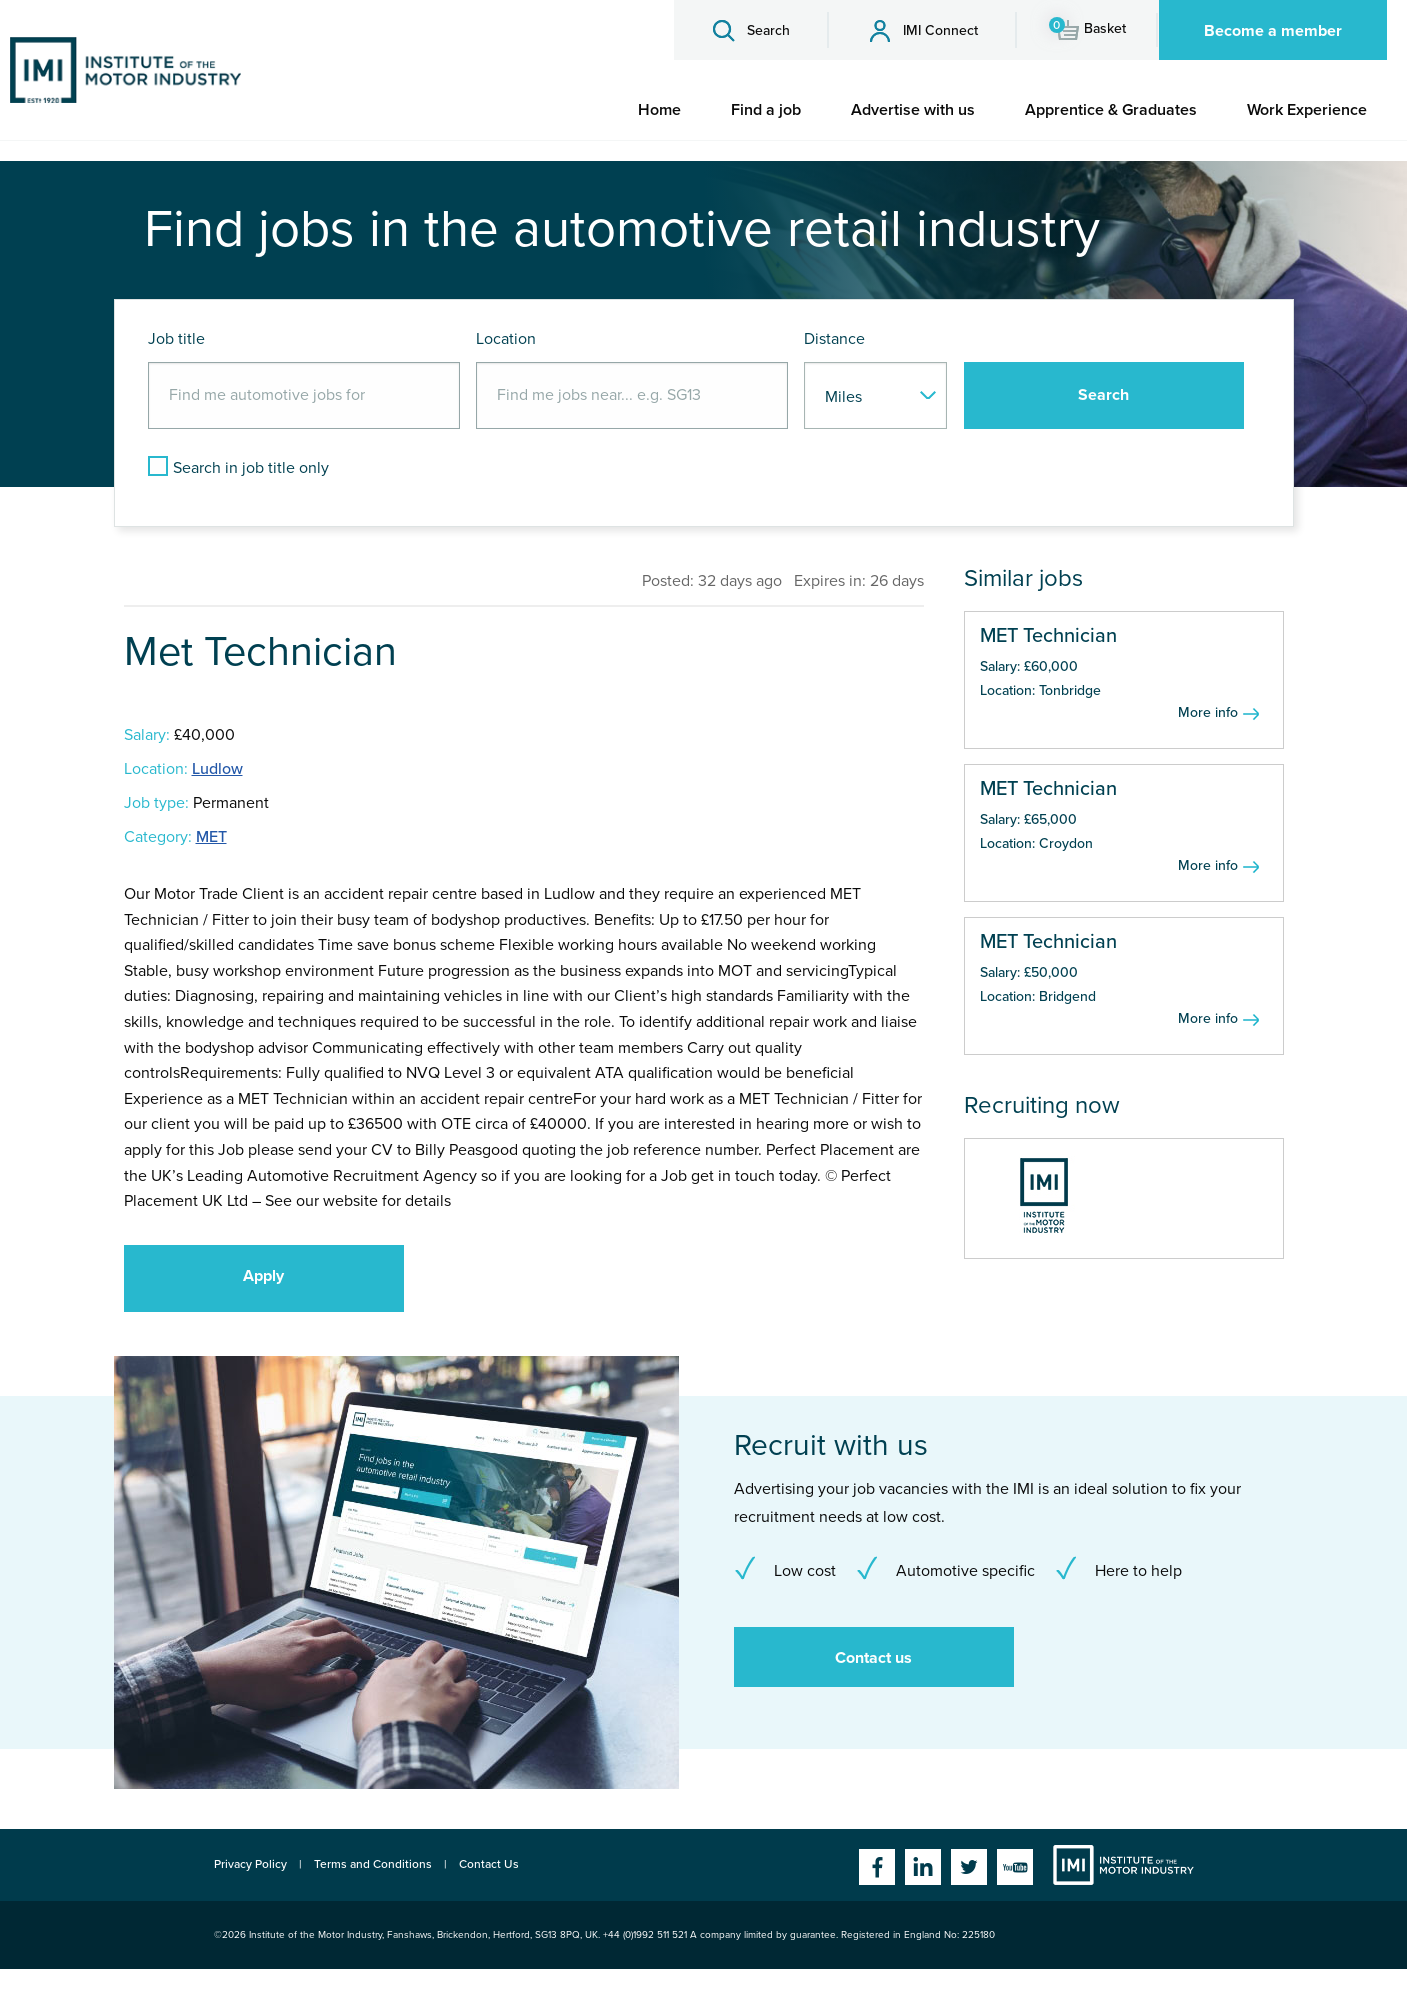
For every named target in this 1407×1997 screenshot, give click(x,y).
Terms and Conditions (373, 1864)
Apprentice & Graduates (1111, 110)
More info (1208, 712)
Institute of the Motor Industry (1123, 1865)
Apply (263, 1276)
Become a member (1273, 31)
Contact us (873, 1658)
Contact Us (489, 1864)
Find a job (766, 110)
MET (211, 837)
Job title (176, 339)
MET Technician (1048, 636)
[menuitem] (659, 110)
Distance (834, 339)
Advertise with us (913, 110)
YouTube (1015, 1867)
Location (506, 339)
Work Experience (1307, 110)
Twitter (969, 1867)
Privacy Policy (250, 1864)
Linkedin (923, 1867)
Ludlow (217, 769)
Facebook (877, 1867)
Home (659, 110)
